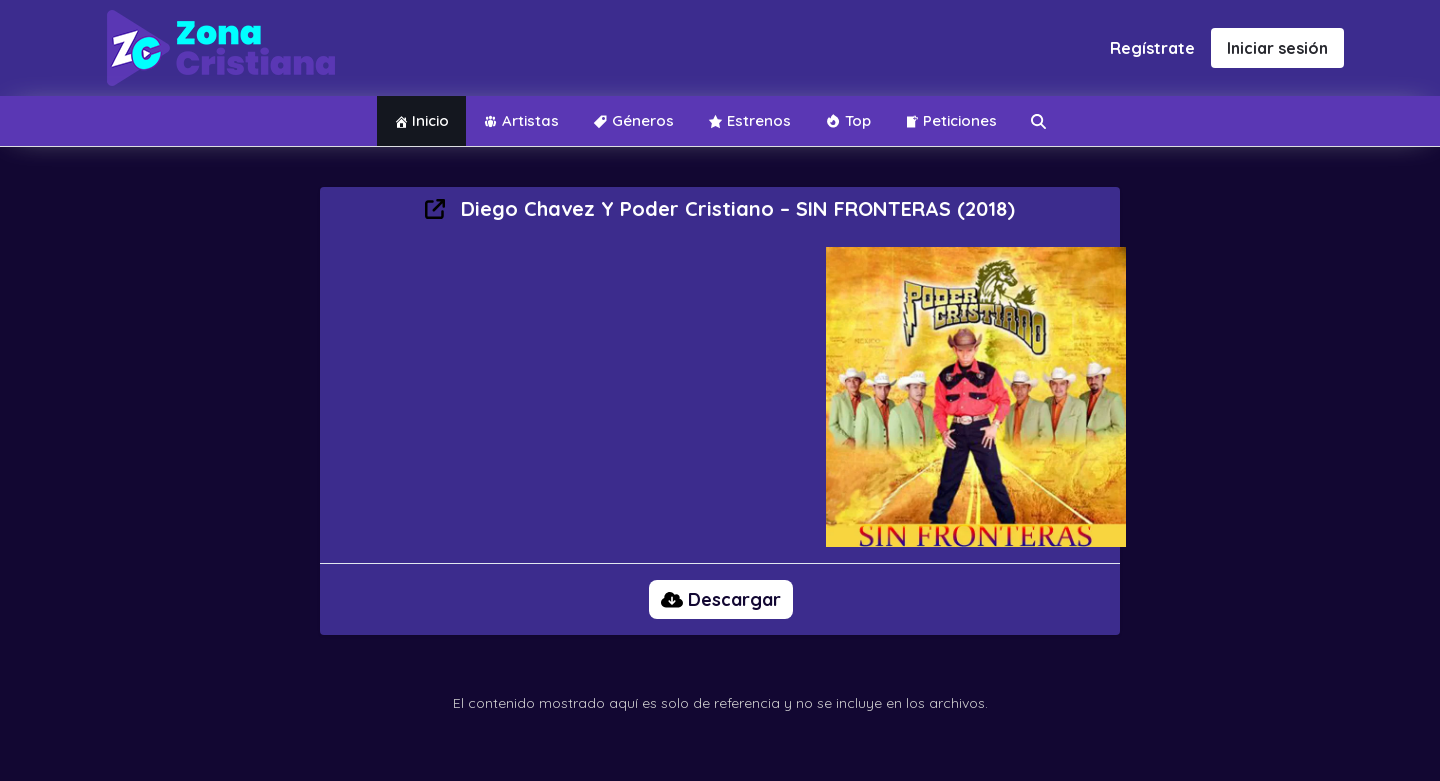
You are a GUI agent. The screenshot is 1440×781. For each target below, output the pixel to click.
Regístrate (1152, 48)
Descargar (721, 599)
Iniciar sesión (1277, 48)
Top (848, 120)
